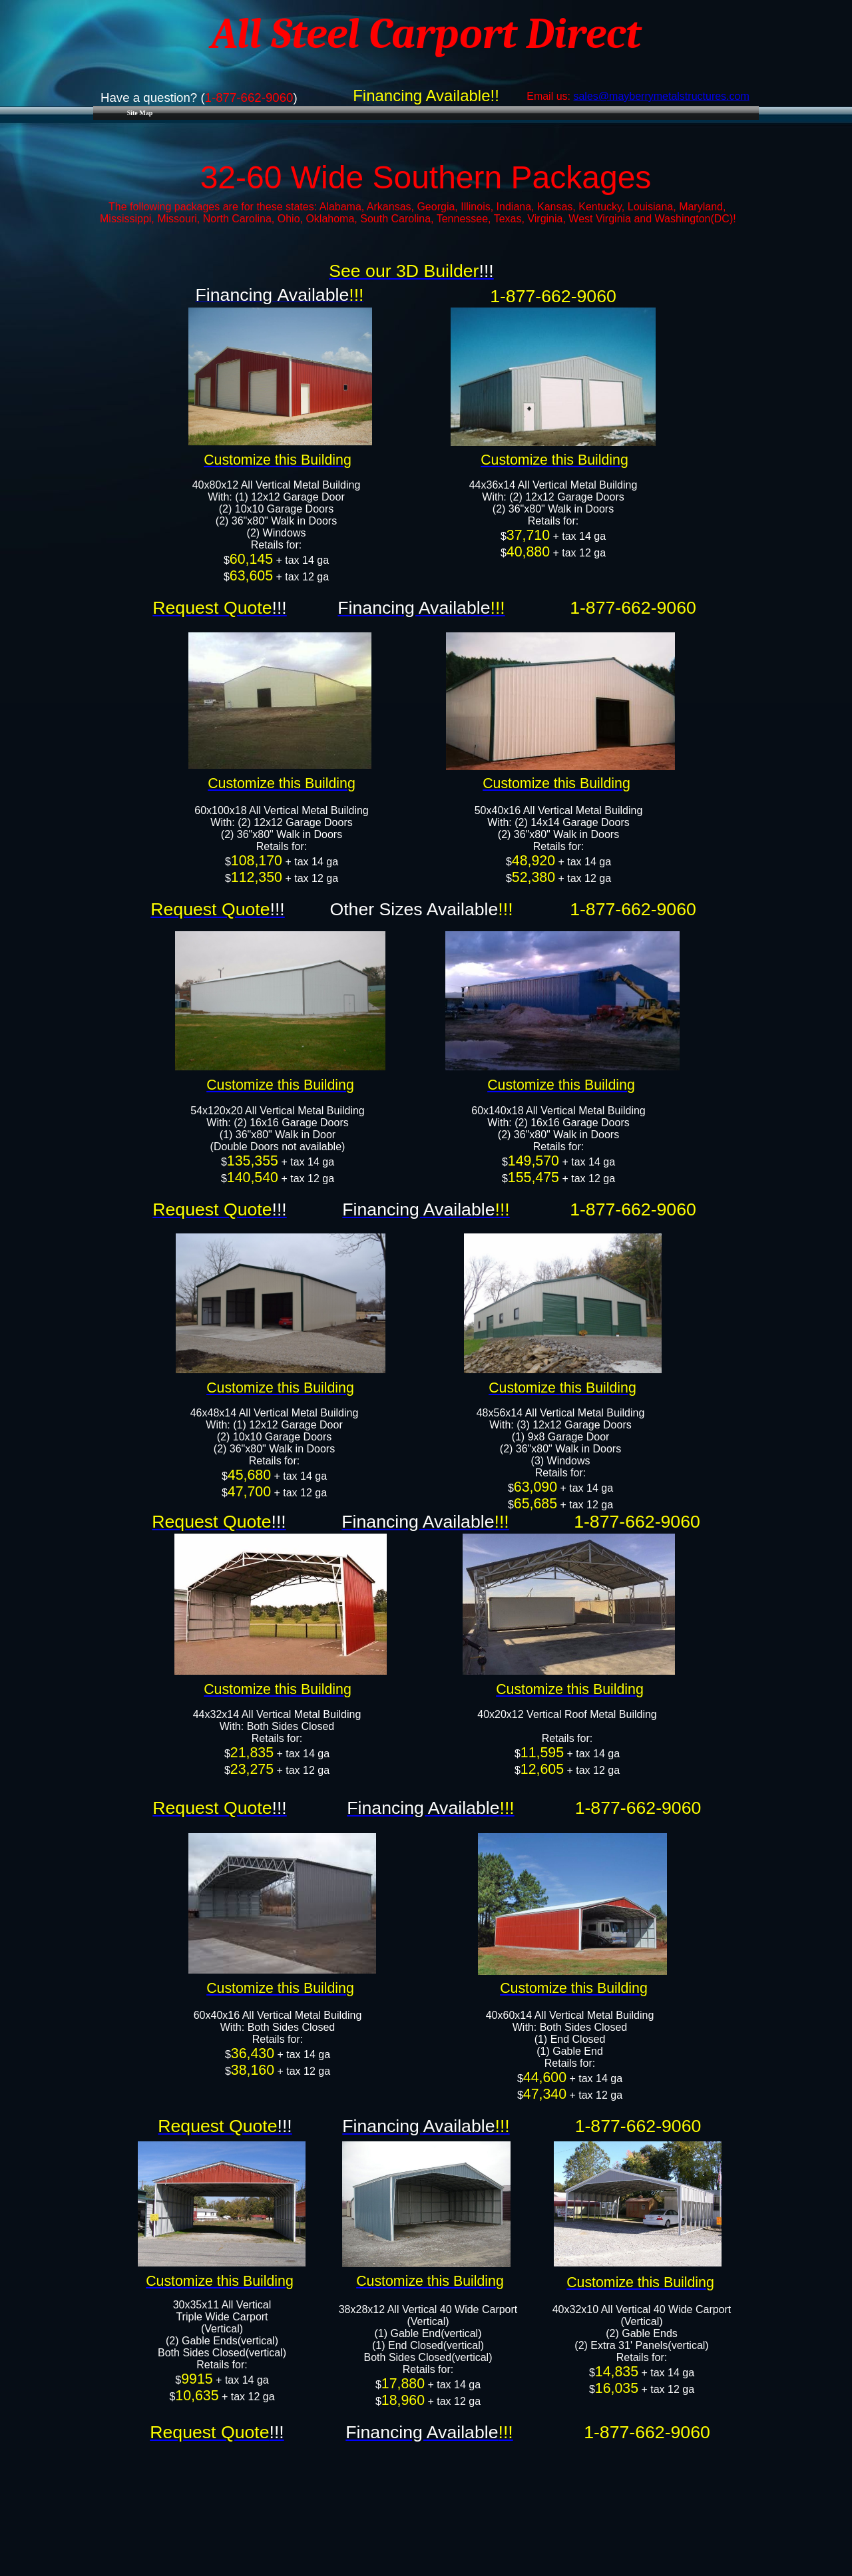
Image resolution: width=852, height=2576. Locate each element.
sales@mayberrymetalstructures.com (661, 96)
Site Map (140, 112)
